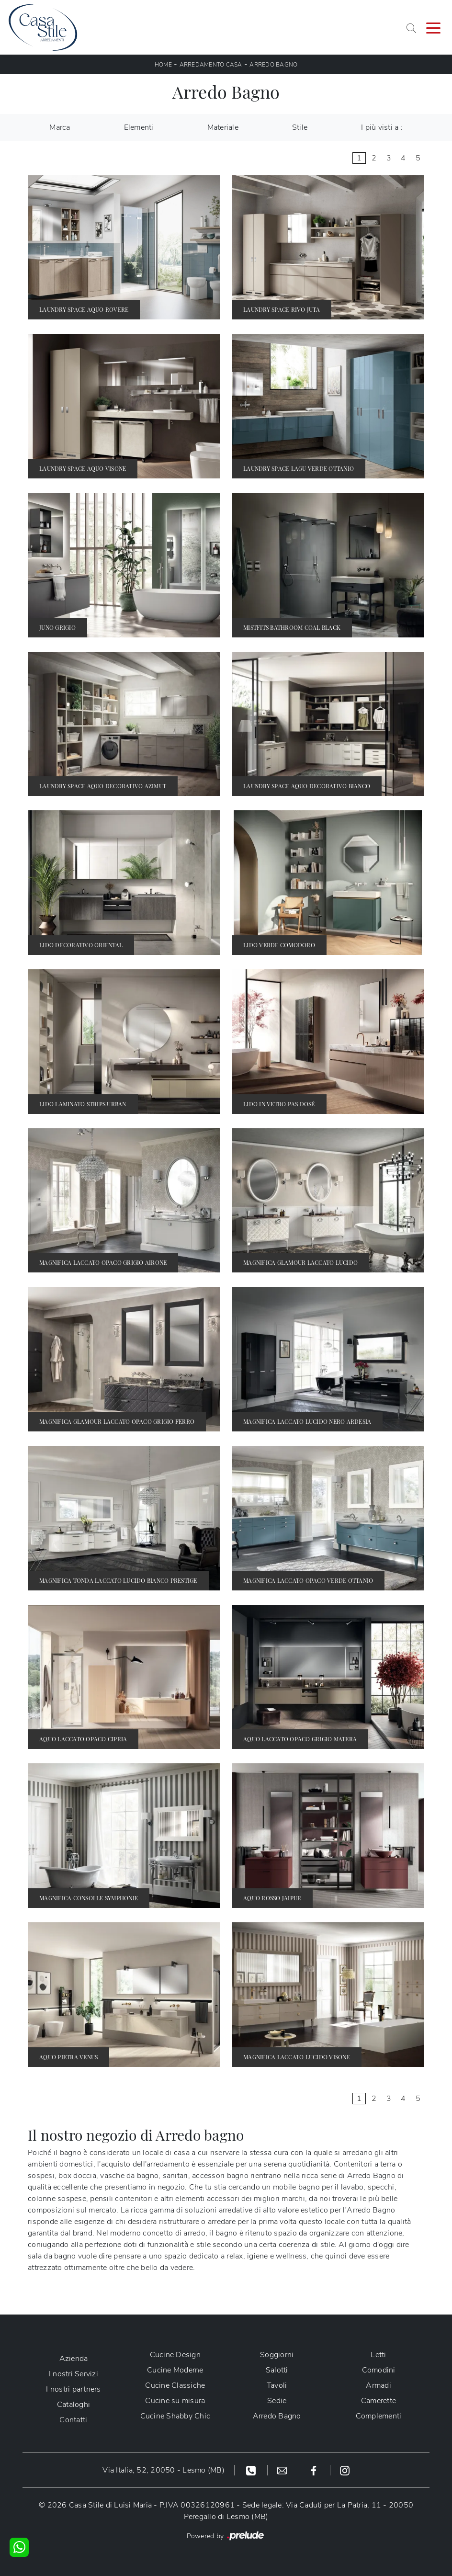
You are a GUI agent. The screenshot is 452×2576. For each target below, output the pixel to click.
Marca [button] (59, 127)
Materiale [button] (222, 127)
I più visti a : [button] (382, 127)
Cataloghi (73, 2404)
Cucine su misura (175, 2400)
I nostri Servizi (73, 2374)
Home (163, 64)
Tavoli (277, 2385)
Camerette (378, 2400)
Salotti (277, 2370)
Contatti (73, 2420)
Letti (378, 2354)
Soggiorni (277, 2354)
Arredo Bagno (273, 64)
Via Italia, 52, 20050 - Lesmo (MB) (163, 2470)
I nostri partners (73, 2389)
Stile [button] (299, 127)
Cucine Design (175, 2354)
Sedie (276, 2400)
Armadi (378, 2385)
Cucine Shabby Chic (175, 2416)
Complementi (379, 2416)
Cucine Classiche (175, 2385)
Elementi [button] (139, 127)
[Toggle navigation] (433, 27)
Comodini (379, 2370)
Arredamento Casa (211, 64)
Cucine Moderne (175, 2370)
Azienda (73, 2358)
